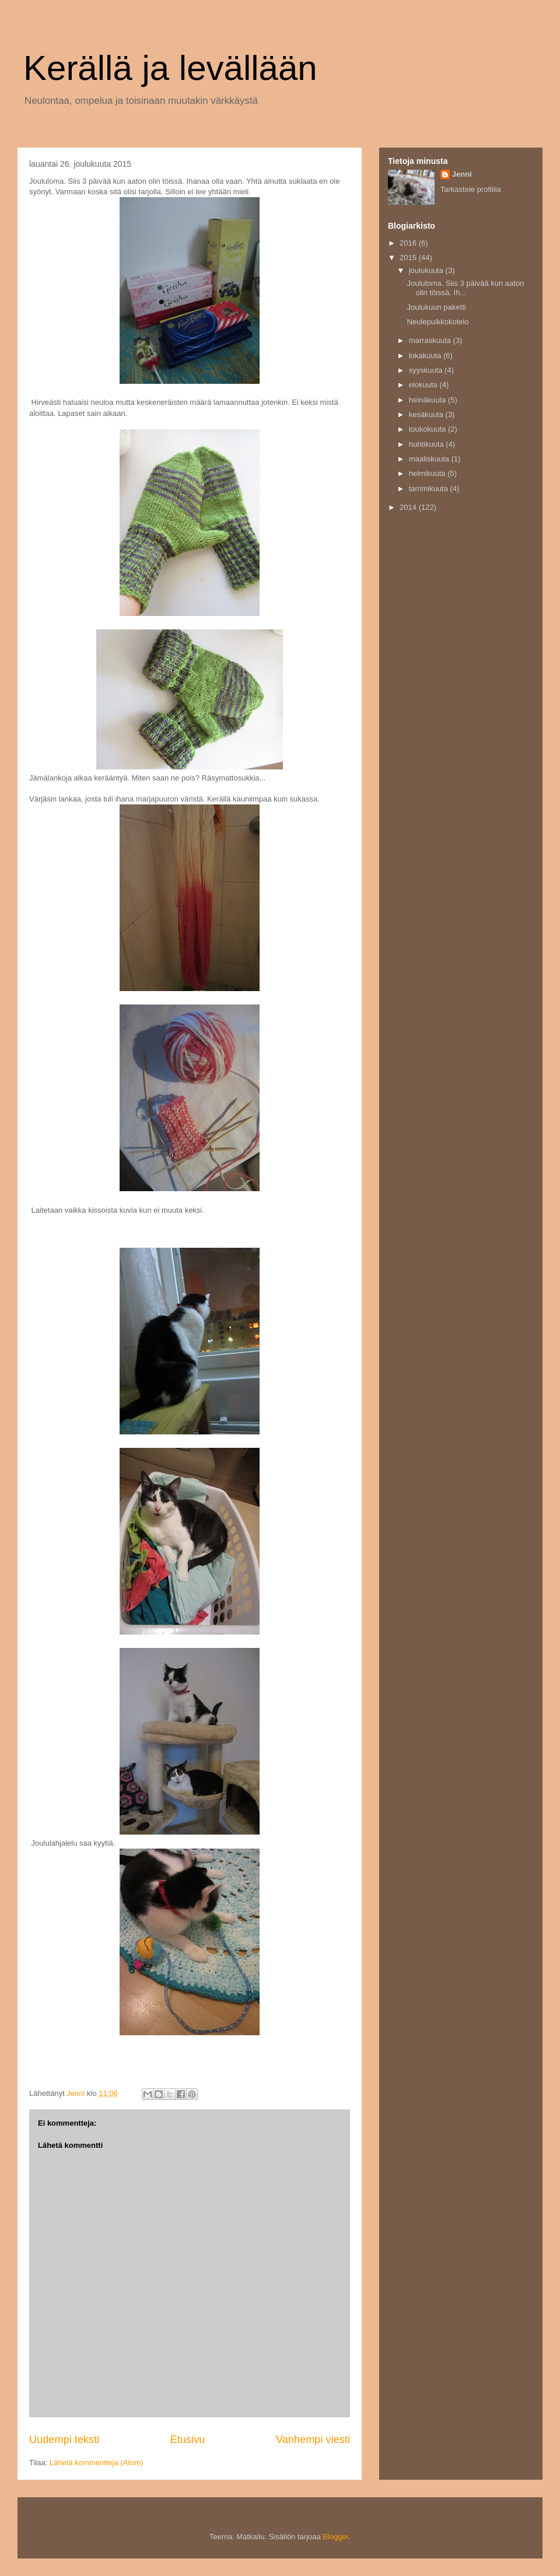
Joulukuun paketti (436, 307)
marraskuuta (431, 340)
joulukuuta (427, 270)
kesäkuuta (427, 414)
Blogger (335, 2536)
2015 (409, 257)
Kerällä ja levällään (170, 68)
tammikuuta (429, 488)
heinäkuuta (428, 400)
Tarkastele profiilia (470, 189)
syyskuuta (426, 370)
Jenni (462, 174)
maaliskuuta (430, 458)
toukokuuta (428, 429)
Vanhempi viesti (313, 2439)
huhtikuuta (427, 444)
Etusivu (187, 2439)
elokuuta (424, 384)
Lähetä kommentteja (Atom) (96, 2462)
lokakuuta (426, 355)
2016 (409, 243)
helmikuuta (428, 473)
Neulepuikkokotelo (437, 321)
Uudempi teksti (64, 2439)
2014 (409, 507)
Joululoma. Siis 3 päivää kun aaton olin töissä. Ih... (465, 288)
